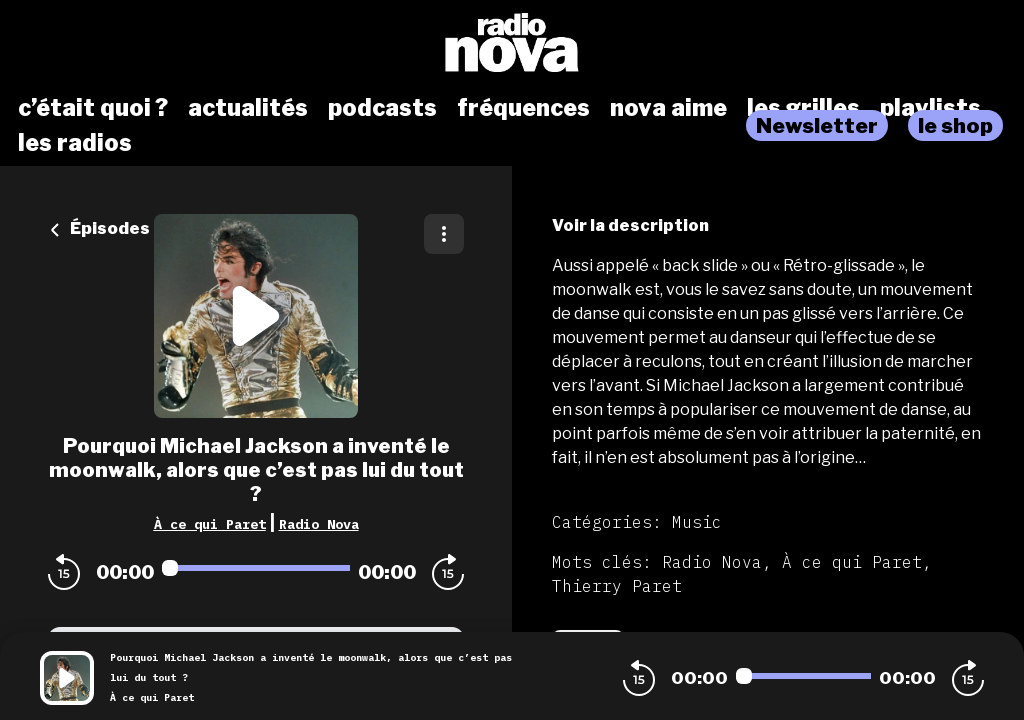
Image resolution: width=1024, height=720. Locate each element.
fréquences (523, 108)
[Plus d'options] (444, 234)
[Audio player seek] (256, 568)
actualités (248, 108)
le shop (955, 125)
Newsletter (817, 125)
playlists (930, 108)
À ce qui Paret (210, 524)
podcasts (382, 108)
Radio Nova (319, 524)
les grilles (803, 108)
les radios (75, 143)
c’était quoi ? (93, 108)
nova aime (668, 108)
